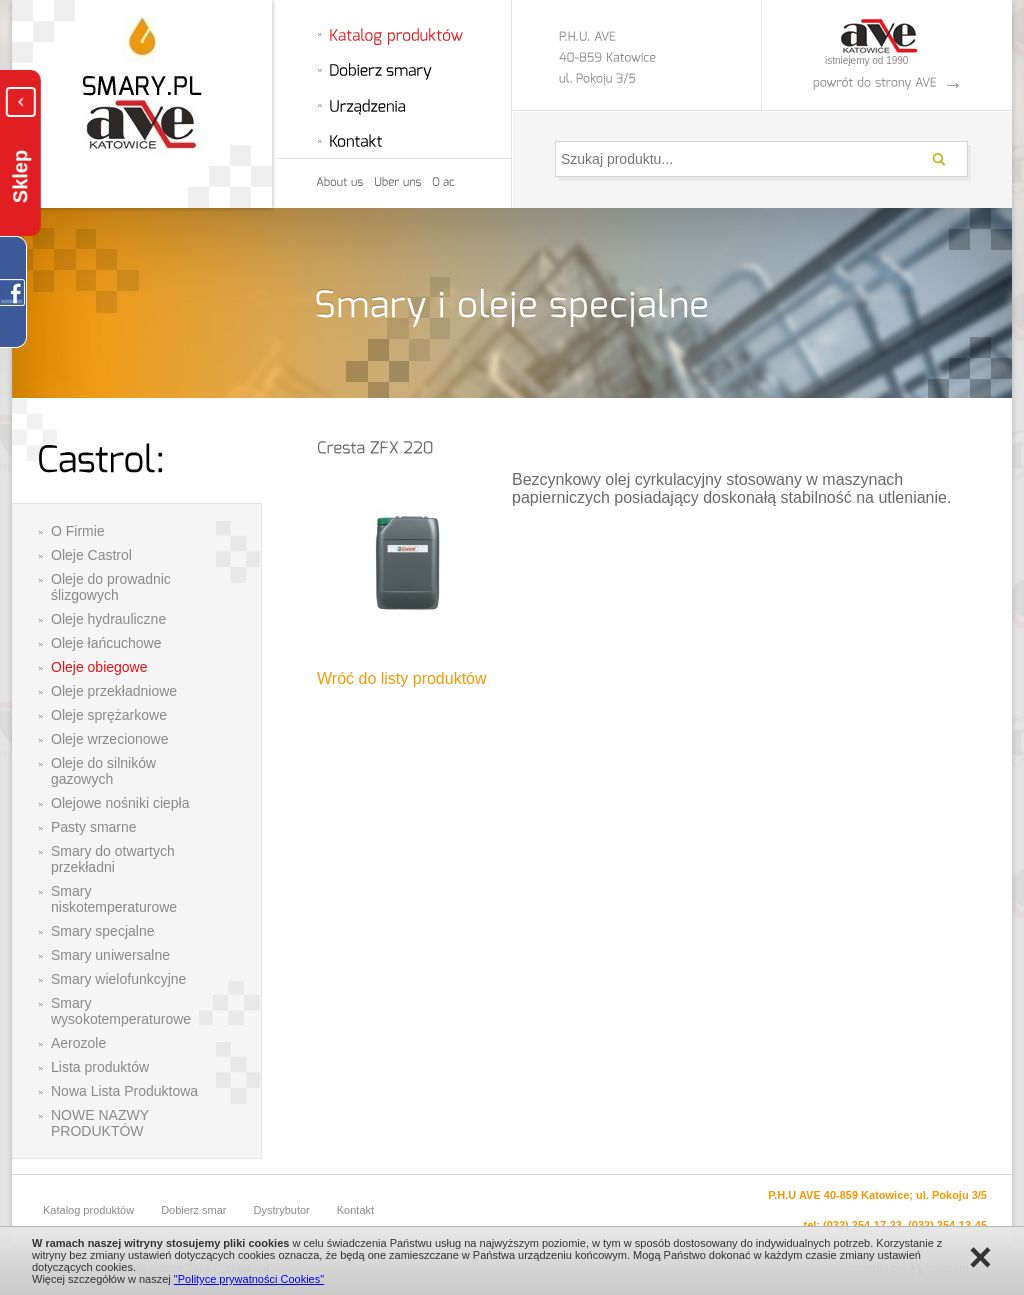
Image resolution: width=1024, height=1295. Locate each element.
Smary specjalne (103, 931)
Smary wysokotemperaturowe (121, 1011)
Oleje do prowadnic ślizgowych (111, 587)
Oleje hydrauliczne (108, 619)
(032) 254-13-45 (947, 1225)
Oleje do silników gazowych (103, 771)
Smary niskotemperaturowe (114, 899)
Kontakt (355, 1210)
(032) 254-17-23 (862, 1225)
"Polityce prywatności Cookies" (249, 1279)
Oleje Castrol (91, 555)
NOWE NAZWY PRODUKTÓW (100, 1123)
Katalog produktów (88, 1210)
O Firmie (78, 531)
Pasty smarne (94, 827)
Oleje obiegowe (99, 667)
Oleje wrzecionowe (110, 739)
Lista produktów (100, 1067)
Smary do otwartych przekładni (113, 859)
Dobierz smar (193, 1210)
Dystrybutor (282, 1210)
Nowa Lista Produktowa (124, 1091)
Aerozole (78, 1043)
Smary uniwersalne (110, 955)
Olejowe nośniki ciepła (120, 803)
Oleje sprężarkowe (109, 715)
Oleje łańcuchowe (106, 643)
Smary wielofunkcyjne (118, 979)
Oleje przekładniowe (114, 691)
